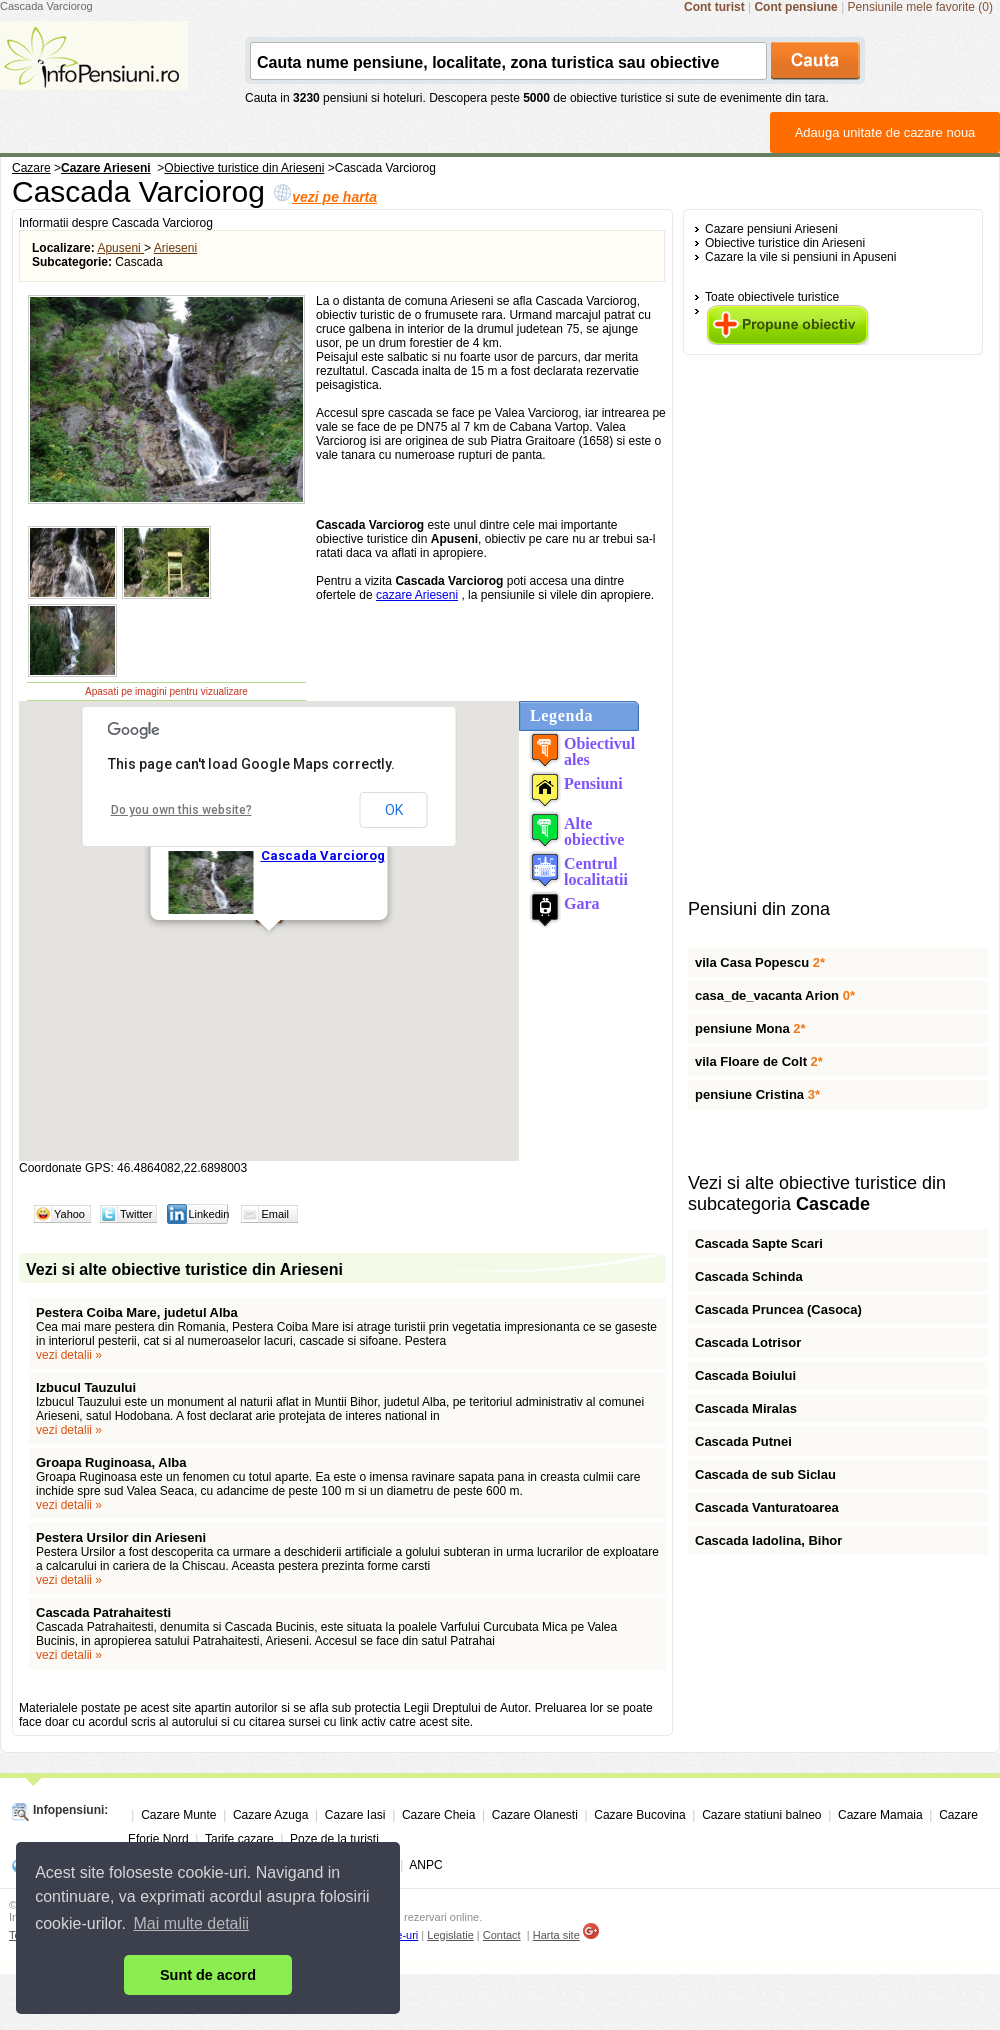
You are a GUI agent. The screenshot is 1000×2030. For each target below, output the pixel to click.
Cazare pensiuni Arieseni (771, 229)
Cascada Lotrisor (748, 1342)
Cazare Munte (178, 1815)
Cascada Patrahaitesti (103, 1612)
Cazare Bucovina (639, 1815)
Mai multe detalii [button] (192, 1923)
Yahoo (69, 1214)
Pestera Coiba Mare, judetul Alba (137, 1312)
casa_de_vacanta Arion (775, 995)
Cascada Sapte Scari (759, 1243)
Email (275, 1214)
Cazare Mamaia (880, 1815)
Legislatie (450, 1935)
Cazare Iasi (355, 1815)
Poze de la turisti (334, 1839)
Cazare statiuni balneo (761, 1815)
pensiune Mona (750, 1028)
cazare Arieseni (417, 595)
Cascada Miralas (746, 1408)
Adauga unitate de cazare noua (885, 132)
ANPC (425, 1865)
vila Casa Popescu (760, 962)
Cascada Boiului (745, 1375)
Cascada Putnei (743, 1441)
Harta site (556, 1935)
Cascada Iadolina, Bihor (768, 1540)
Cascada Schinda (749, 1276)
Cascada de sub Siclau (765, 1474)
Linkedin (208, 1214)
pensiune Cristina (757, 1094)
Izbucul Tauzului (86, 1387)
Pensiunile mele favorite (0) (920, 7)
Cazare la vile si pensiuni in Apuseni (800, 257)
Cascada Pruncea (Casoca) (778, 1309)
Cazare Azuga (270, 1815)
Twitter (136, 1214)
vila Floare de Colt (759, 1061)
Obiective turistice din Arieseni (785, 243)
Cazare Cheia (438, 1815)
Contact (502, 1935)
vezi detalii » (69, 1355)
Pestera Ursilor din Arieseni (121, 1537)
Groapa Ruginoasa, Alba (111, 1462)
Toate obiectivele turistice (772, 297)
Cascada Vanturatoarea (767, 1507)
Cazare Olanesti (535, 1815)
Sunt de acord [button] (208, 1975)
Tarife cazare (239, 1839)
